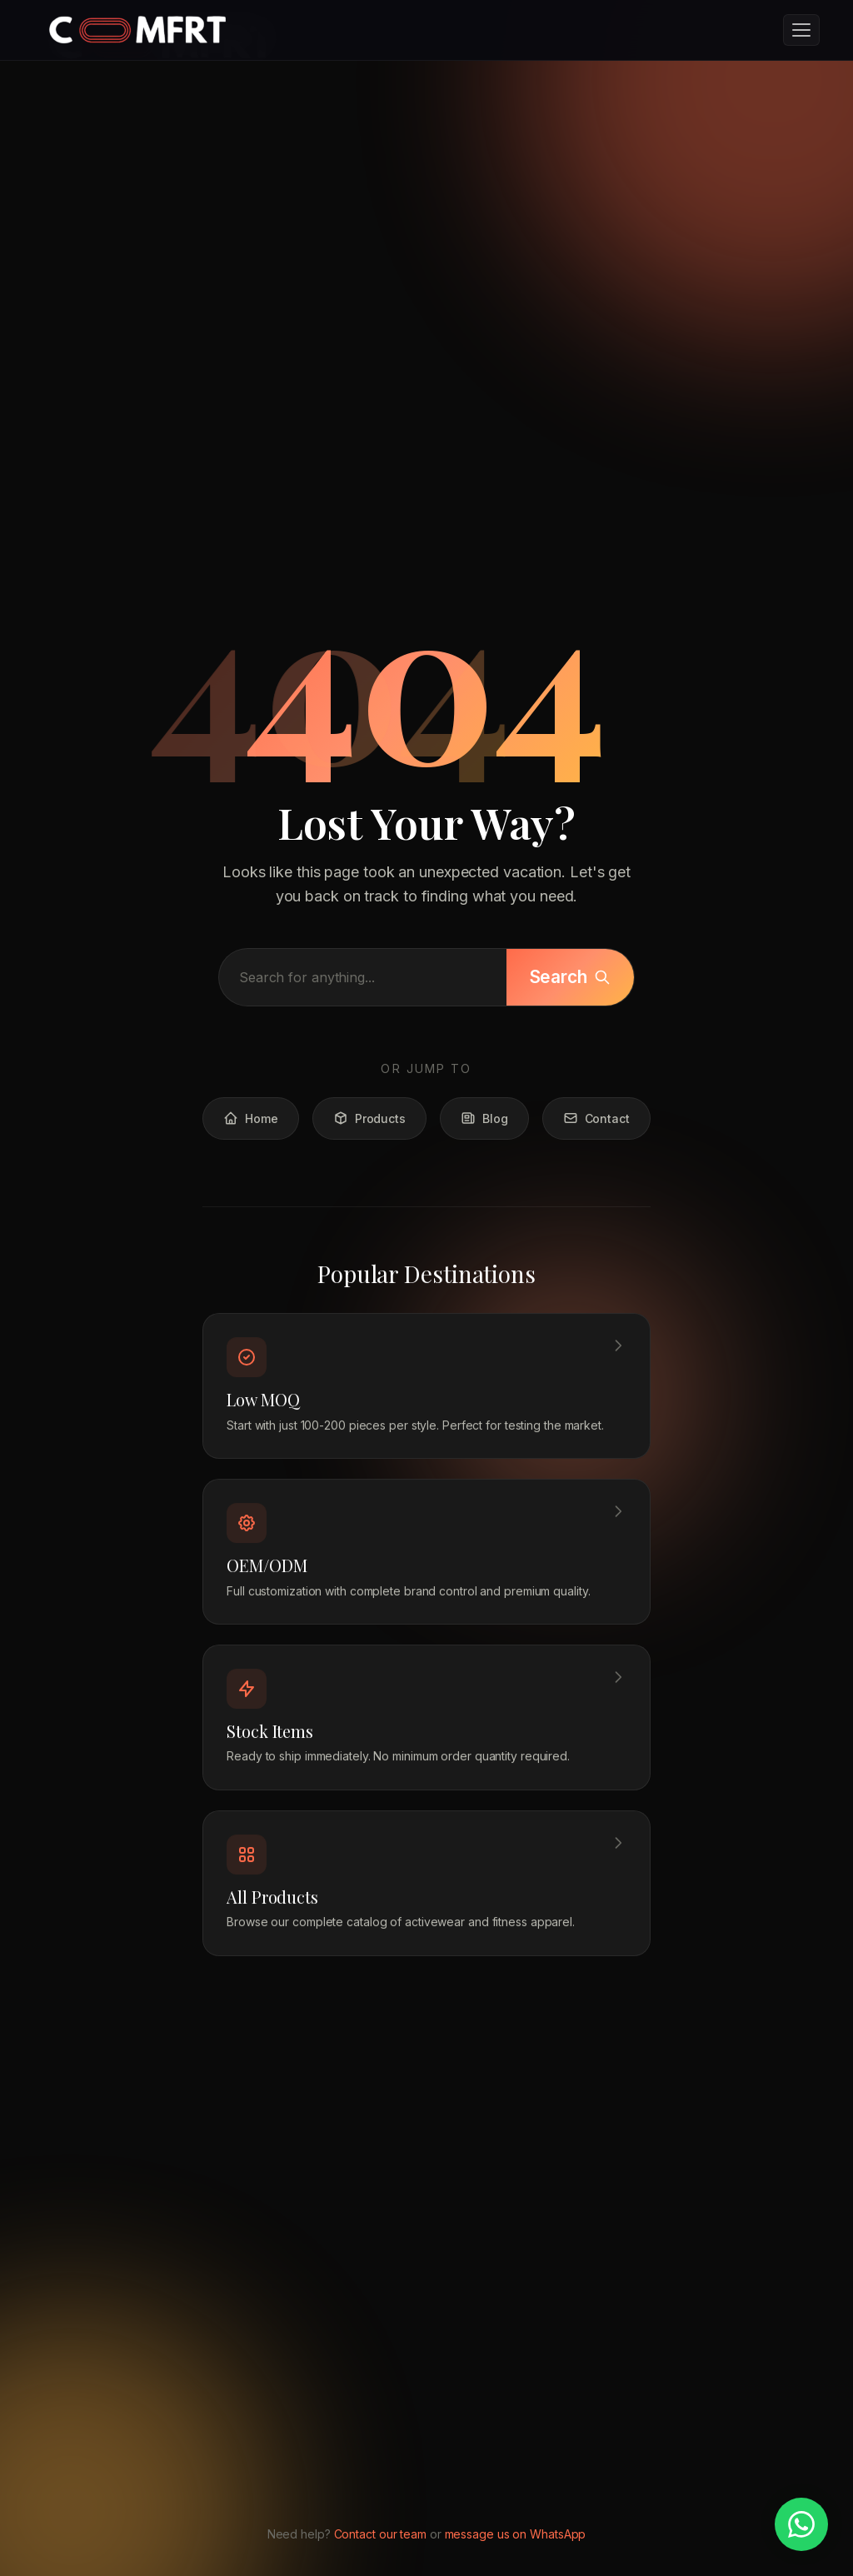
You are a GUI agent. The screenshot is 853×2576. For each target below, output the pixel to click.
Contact (596, 1129)
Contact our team (380, 2534)
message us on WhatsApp (515, 2534)
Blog (484, 1129)
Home (250, 1129)
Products (369, 1129)
